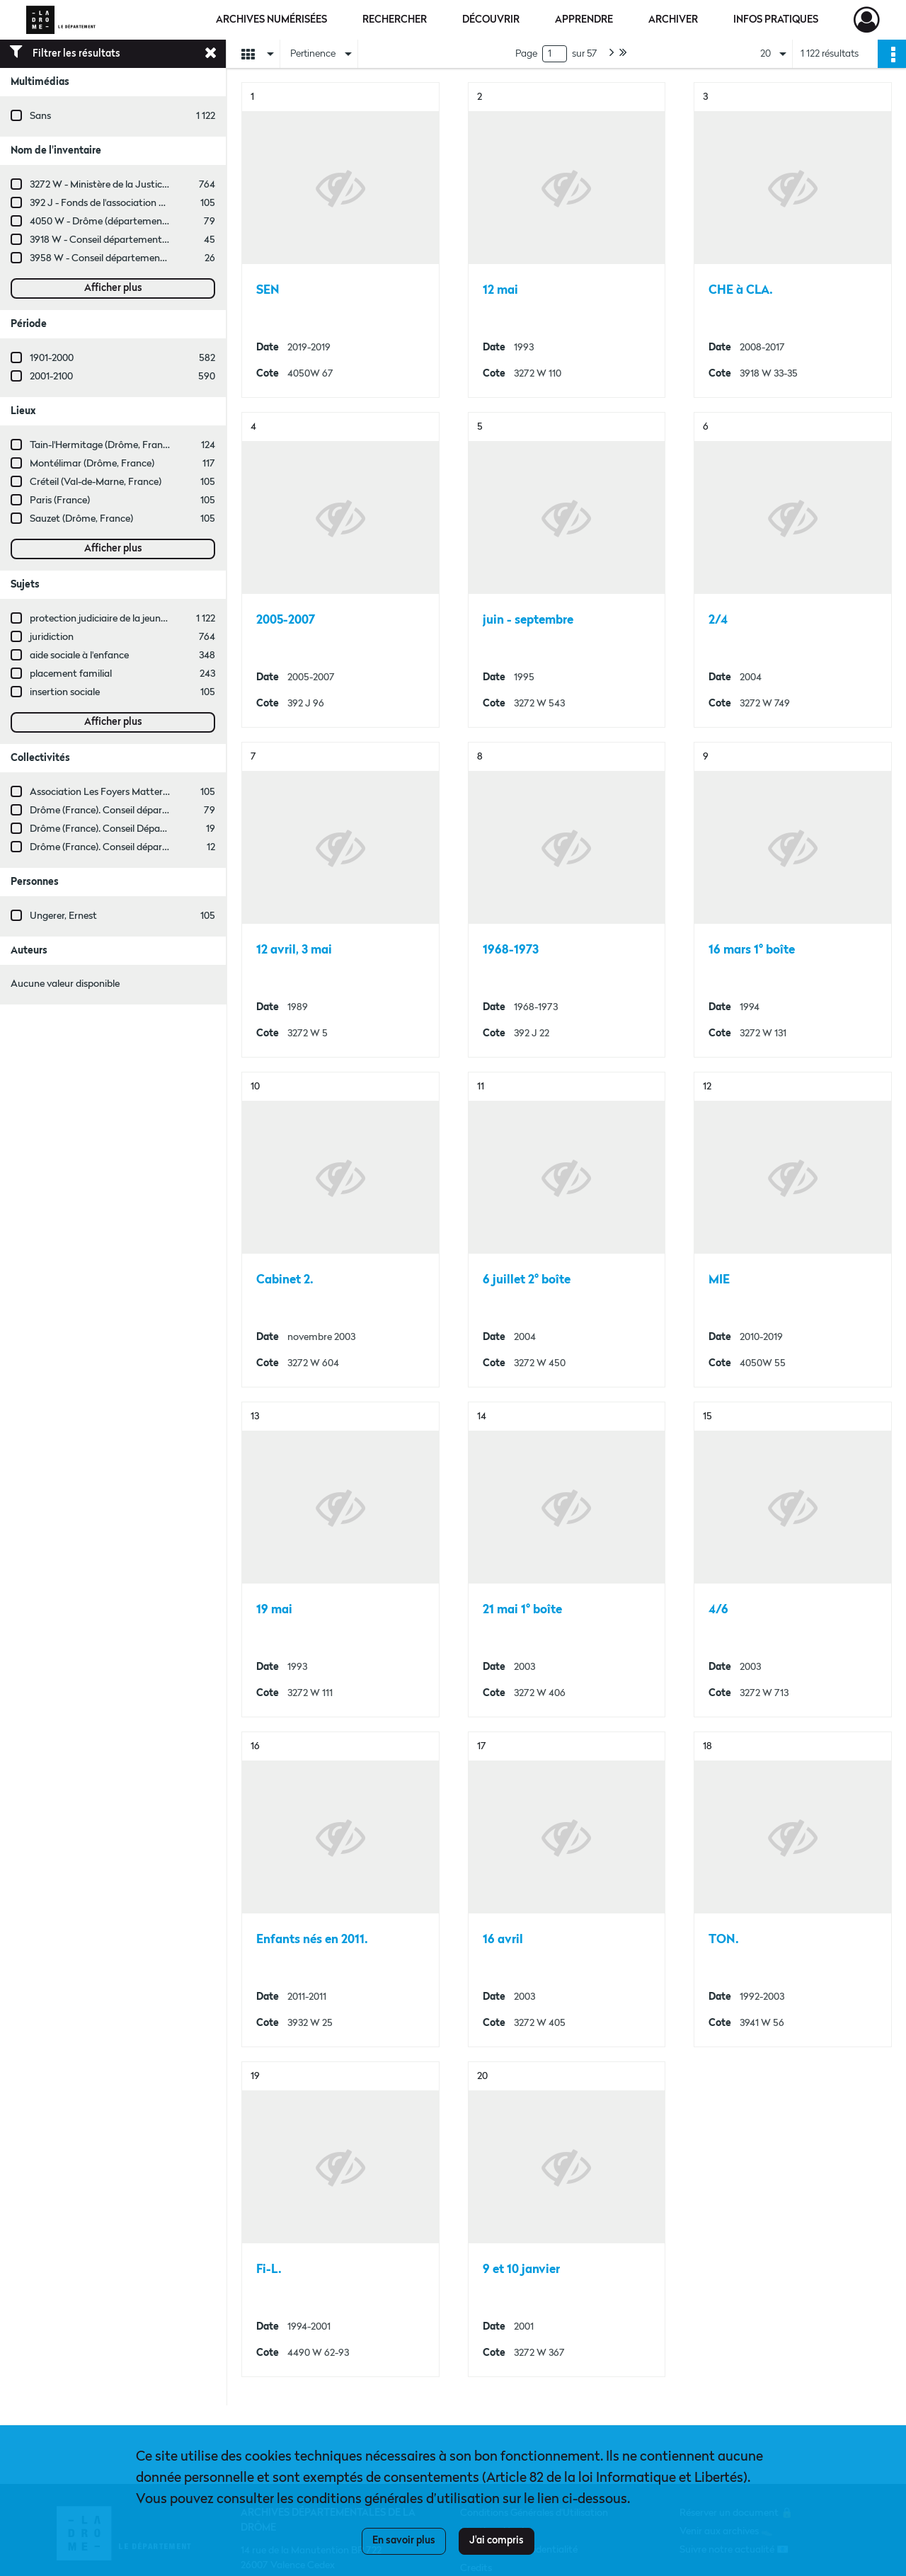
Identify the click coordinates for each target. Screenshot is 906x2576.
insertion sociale (65, 692)
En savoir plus (403, 2541)
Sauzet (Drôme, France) (81, 519)
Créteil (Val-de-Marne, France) (95, 482)
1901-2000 (52, 358)
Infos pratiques (775, 20)
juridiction (52, 637)
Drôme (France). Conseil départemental (116, 810)
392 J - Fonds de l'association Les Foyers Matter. (134, 203)
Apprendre (584, 20)
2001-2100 (51, 377)
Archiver (673, 20)
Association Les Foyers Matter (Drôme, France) (133, 792)
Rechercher (394, 20)
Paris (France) (60, 500)
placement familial (71, 674)
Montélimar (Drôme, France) (92, 464)
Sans (40, 116)
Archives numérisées (271, 20)
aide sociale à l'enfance (79, 655)
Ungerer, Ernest (63, 916)
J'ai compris (496, 2541)
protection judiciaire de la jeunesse (104, 619)
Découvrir (491, 20)
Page (526, 54)
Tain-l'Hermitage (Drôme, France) (103, 445)
